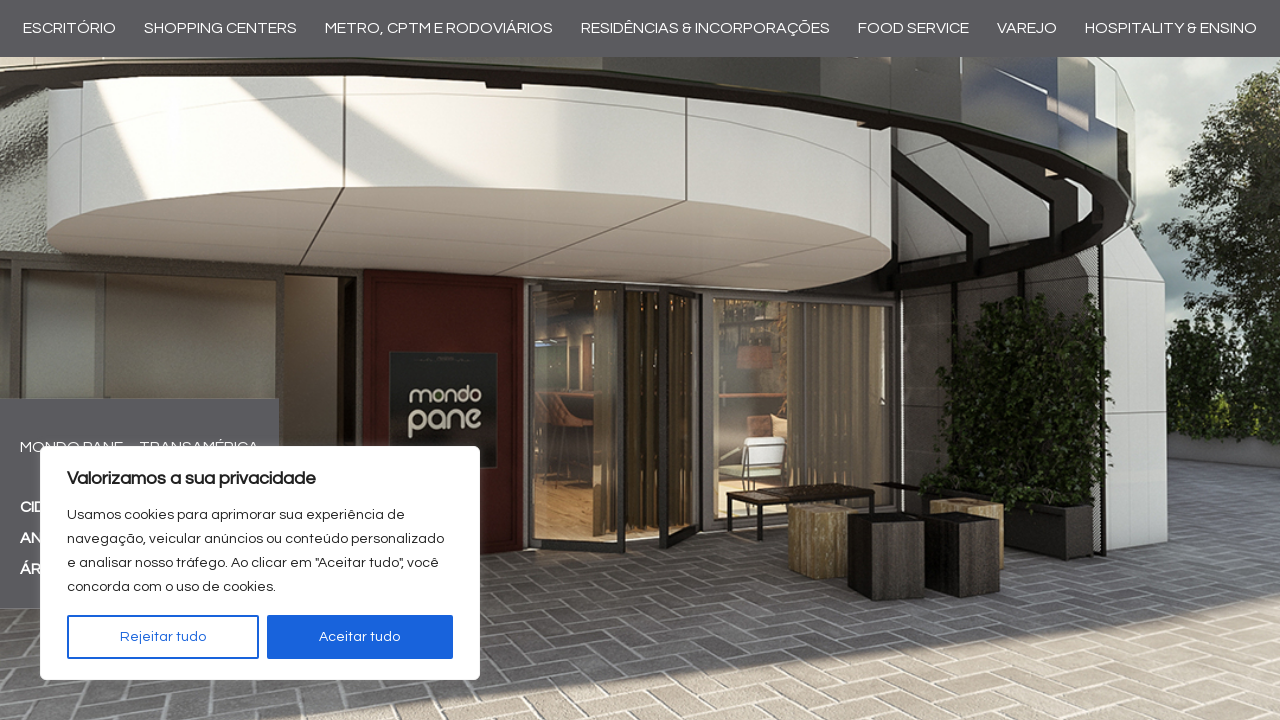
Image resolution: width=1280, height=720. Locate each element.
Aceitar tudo (359, 637)
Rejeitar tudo (163, 637)
